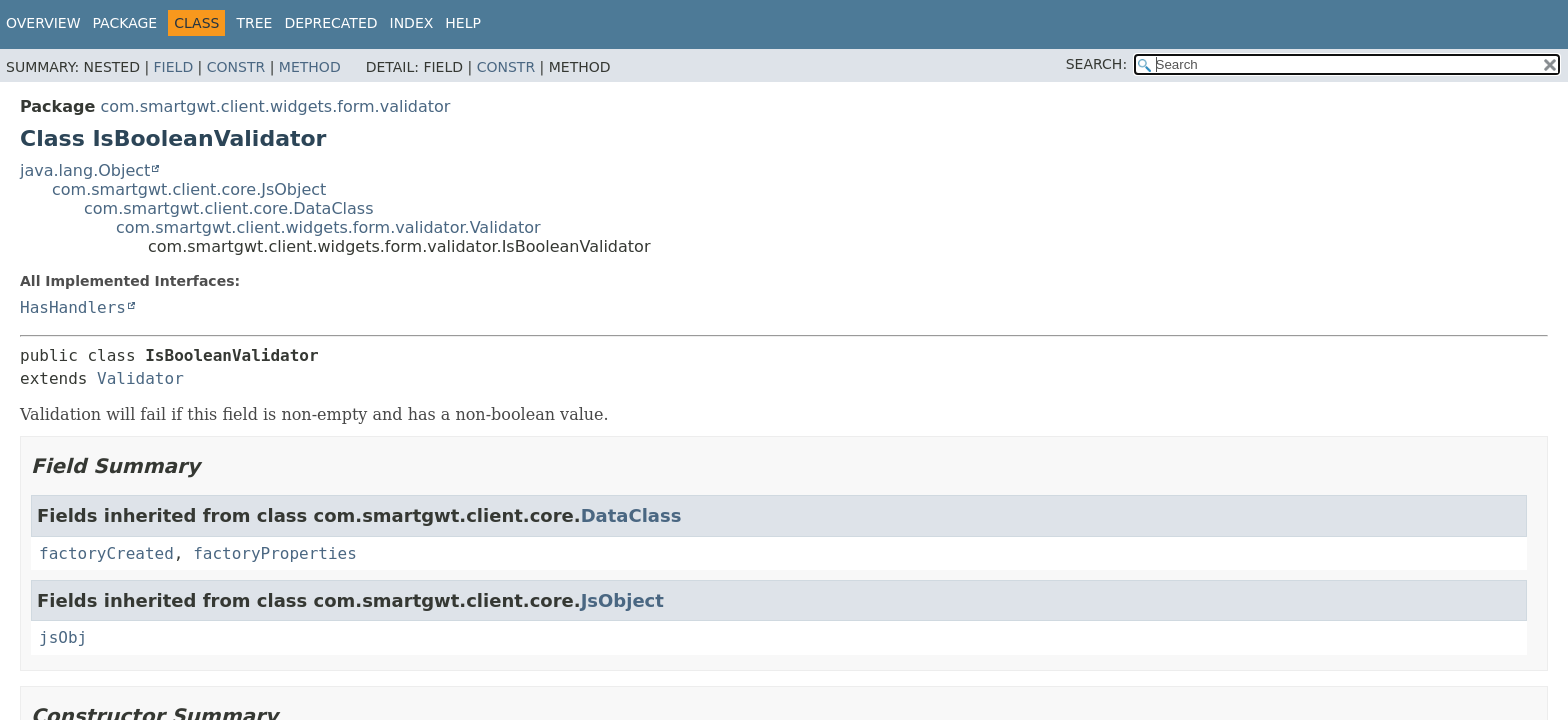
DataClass (631, 515)
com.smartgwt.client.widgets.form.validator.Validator (328, 227)
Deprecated (330, 23)
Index (412, 23)
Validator (140, 378)
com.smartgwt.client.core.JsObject (189, 189)
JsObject (622, 600)
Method (310, 67)
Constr (236, 67)
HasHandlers (73, 307)
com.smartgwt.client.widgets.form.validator (275, 106)
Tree (254, 23)
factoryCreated (106, 553)
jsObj (63, 637)
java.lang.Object (85, 170)
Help (463, 23)
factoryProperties (275, 553)
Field (174, 67)
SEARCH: (1096, 64)
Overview (43, 23)
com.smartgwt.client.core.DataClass (229, 208)
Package (125, 23)
